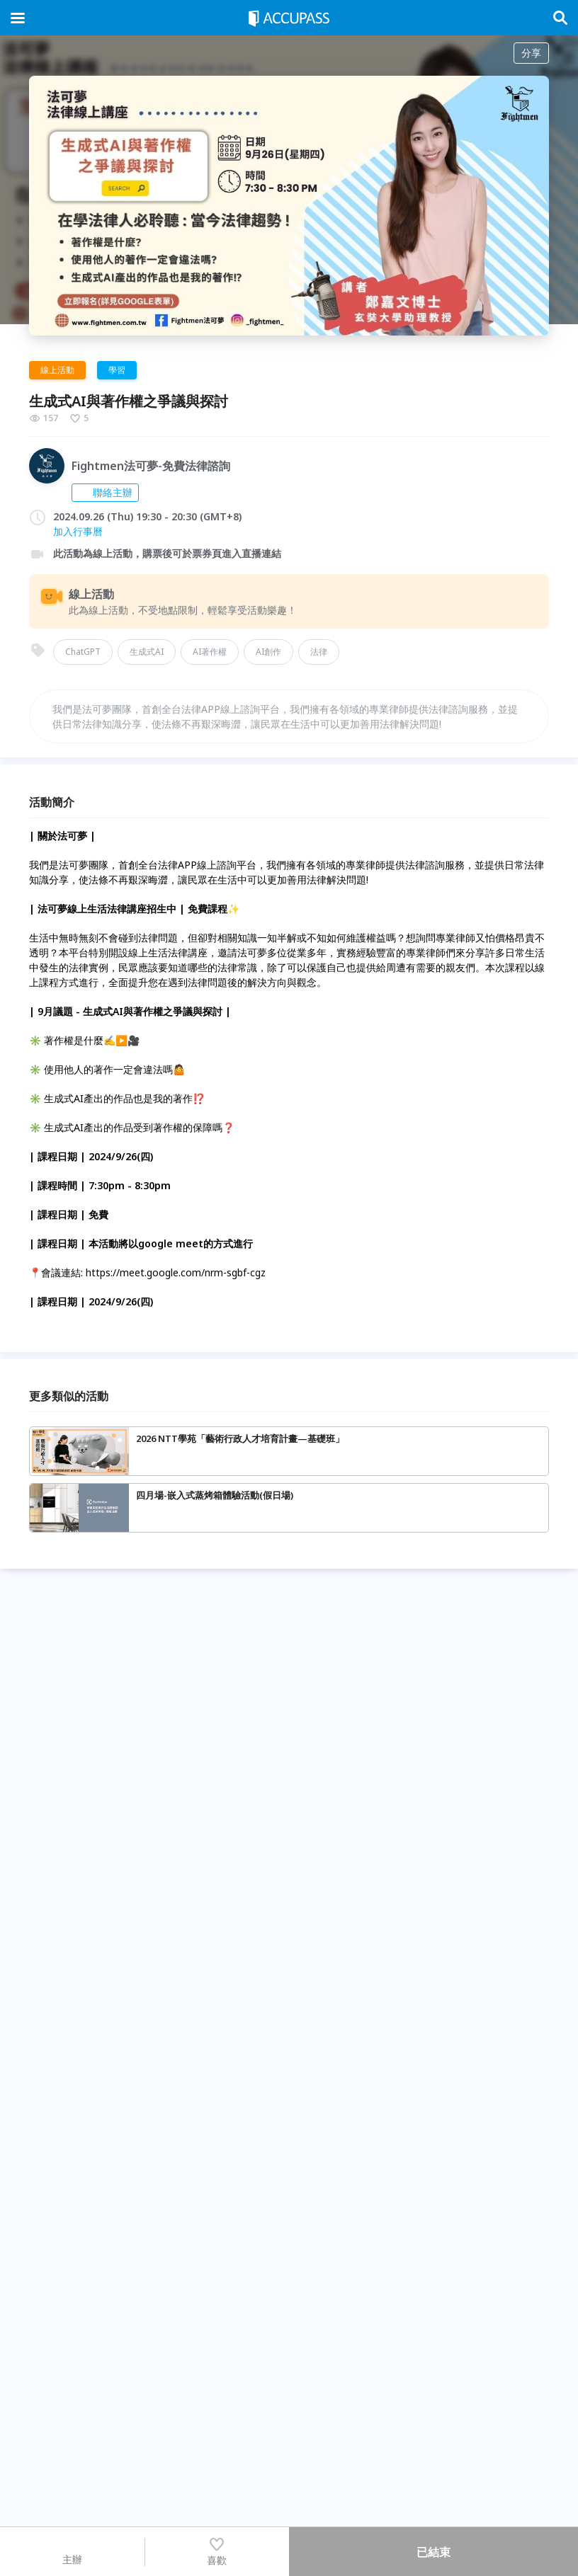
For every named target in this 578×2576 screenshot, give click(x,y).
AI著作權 (210, 652)
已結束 (433, 2552)
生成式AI (147, 652)
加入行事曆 (78, 531)
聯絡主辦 (105, 492)
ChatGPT (83, 652)
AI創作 (268, 652)
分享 (531, 52)
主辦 (72, 2551)
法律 (318, 652)
